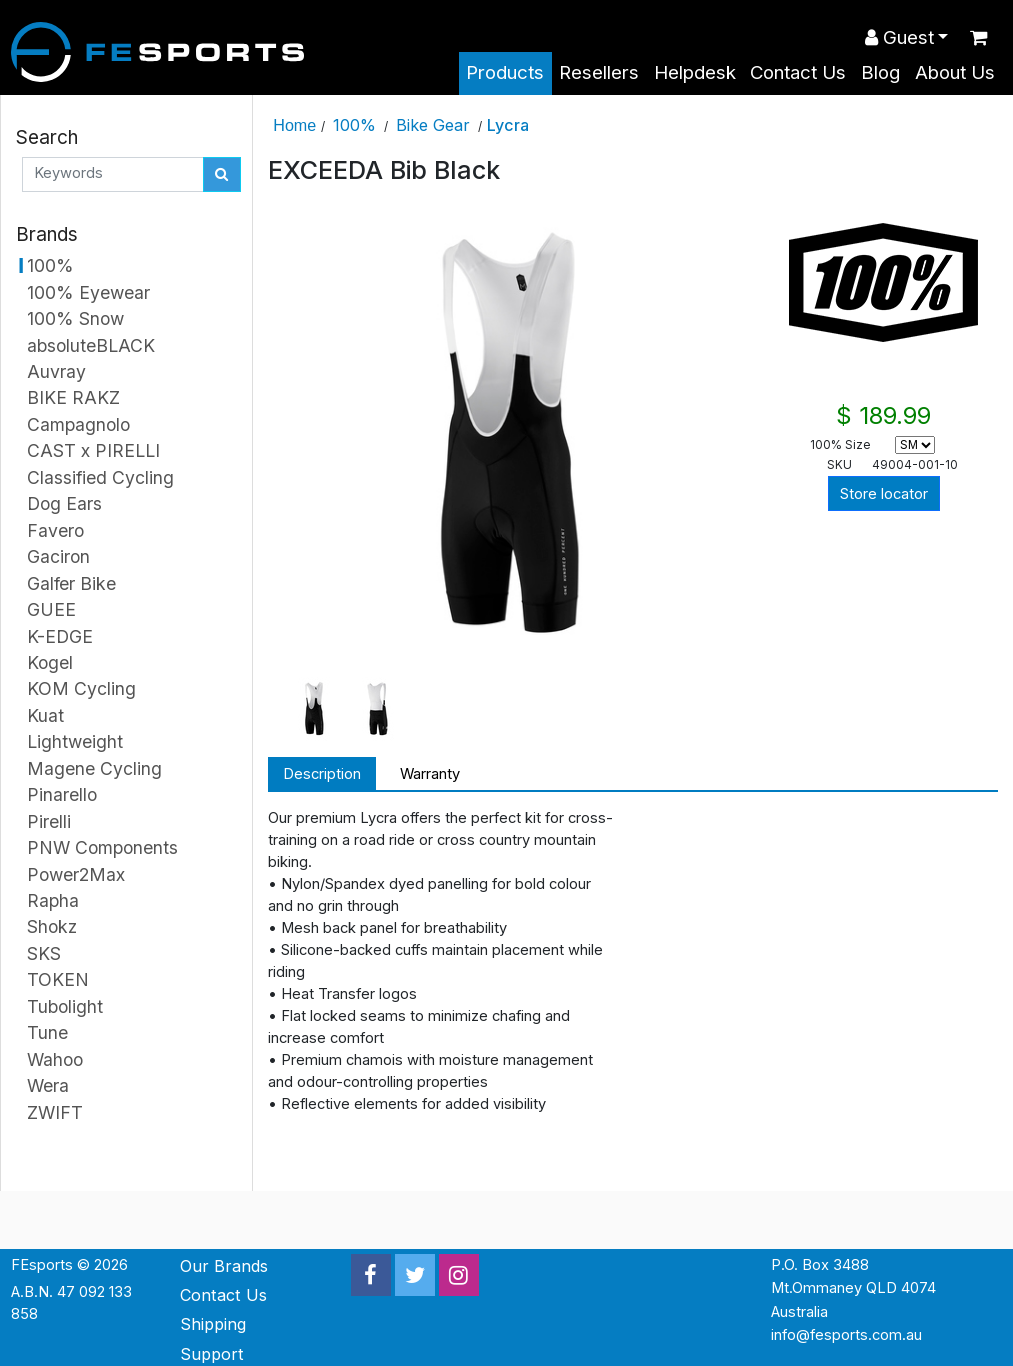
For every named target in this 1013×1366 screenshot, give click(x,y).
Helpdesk (695, 72)
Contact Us (798, 72)
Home (294, 125)
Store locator (884, 494)
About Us (955, 72)
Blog (880, 72)
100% (354, 125)
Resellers (599, 72)
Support (212, 1354)
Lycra (508, 125)
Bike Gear (433, 125)
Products (505, 72)
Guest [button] (899, 37)
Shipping (213, 1324)
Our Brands (224, 1266)
